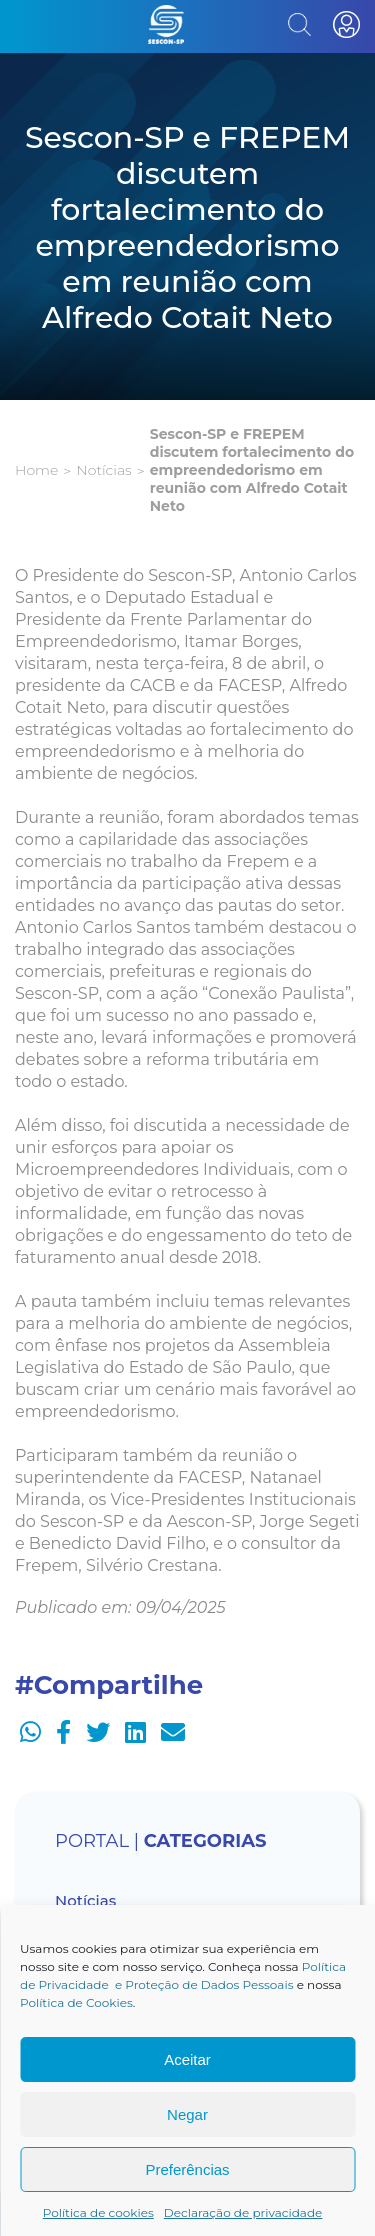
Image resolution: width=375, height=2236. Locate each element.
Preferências (187, 2169)
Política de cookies (98, 2212)
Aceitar (187, 2059)
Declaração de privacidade (243, 2212)
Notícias (103, 470)
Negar (187, 2114)
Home (36, 470)
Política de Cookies (76, 2002)
